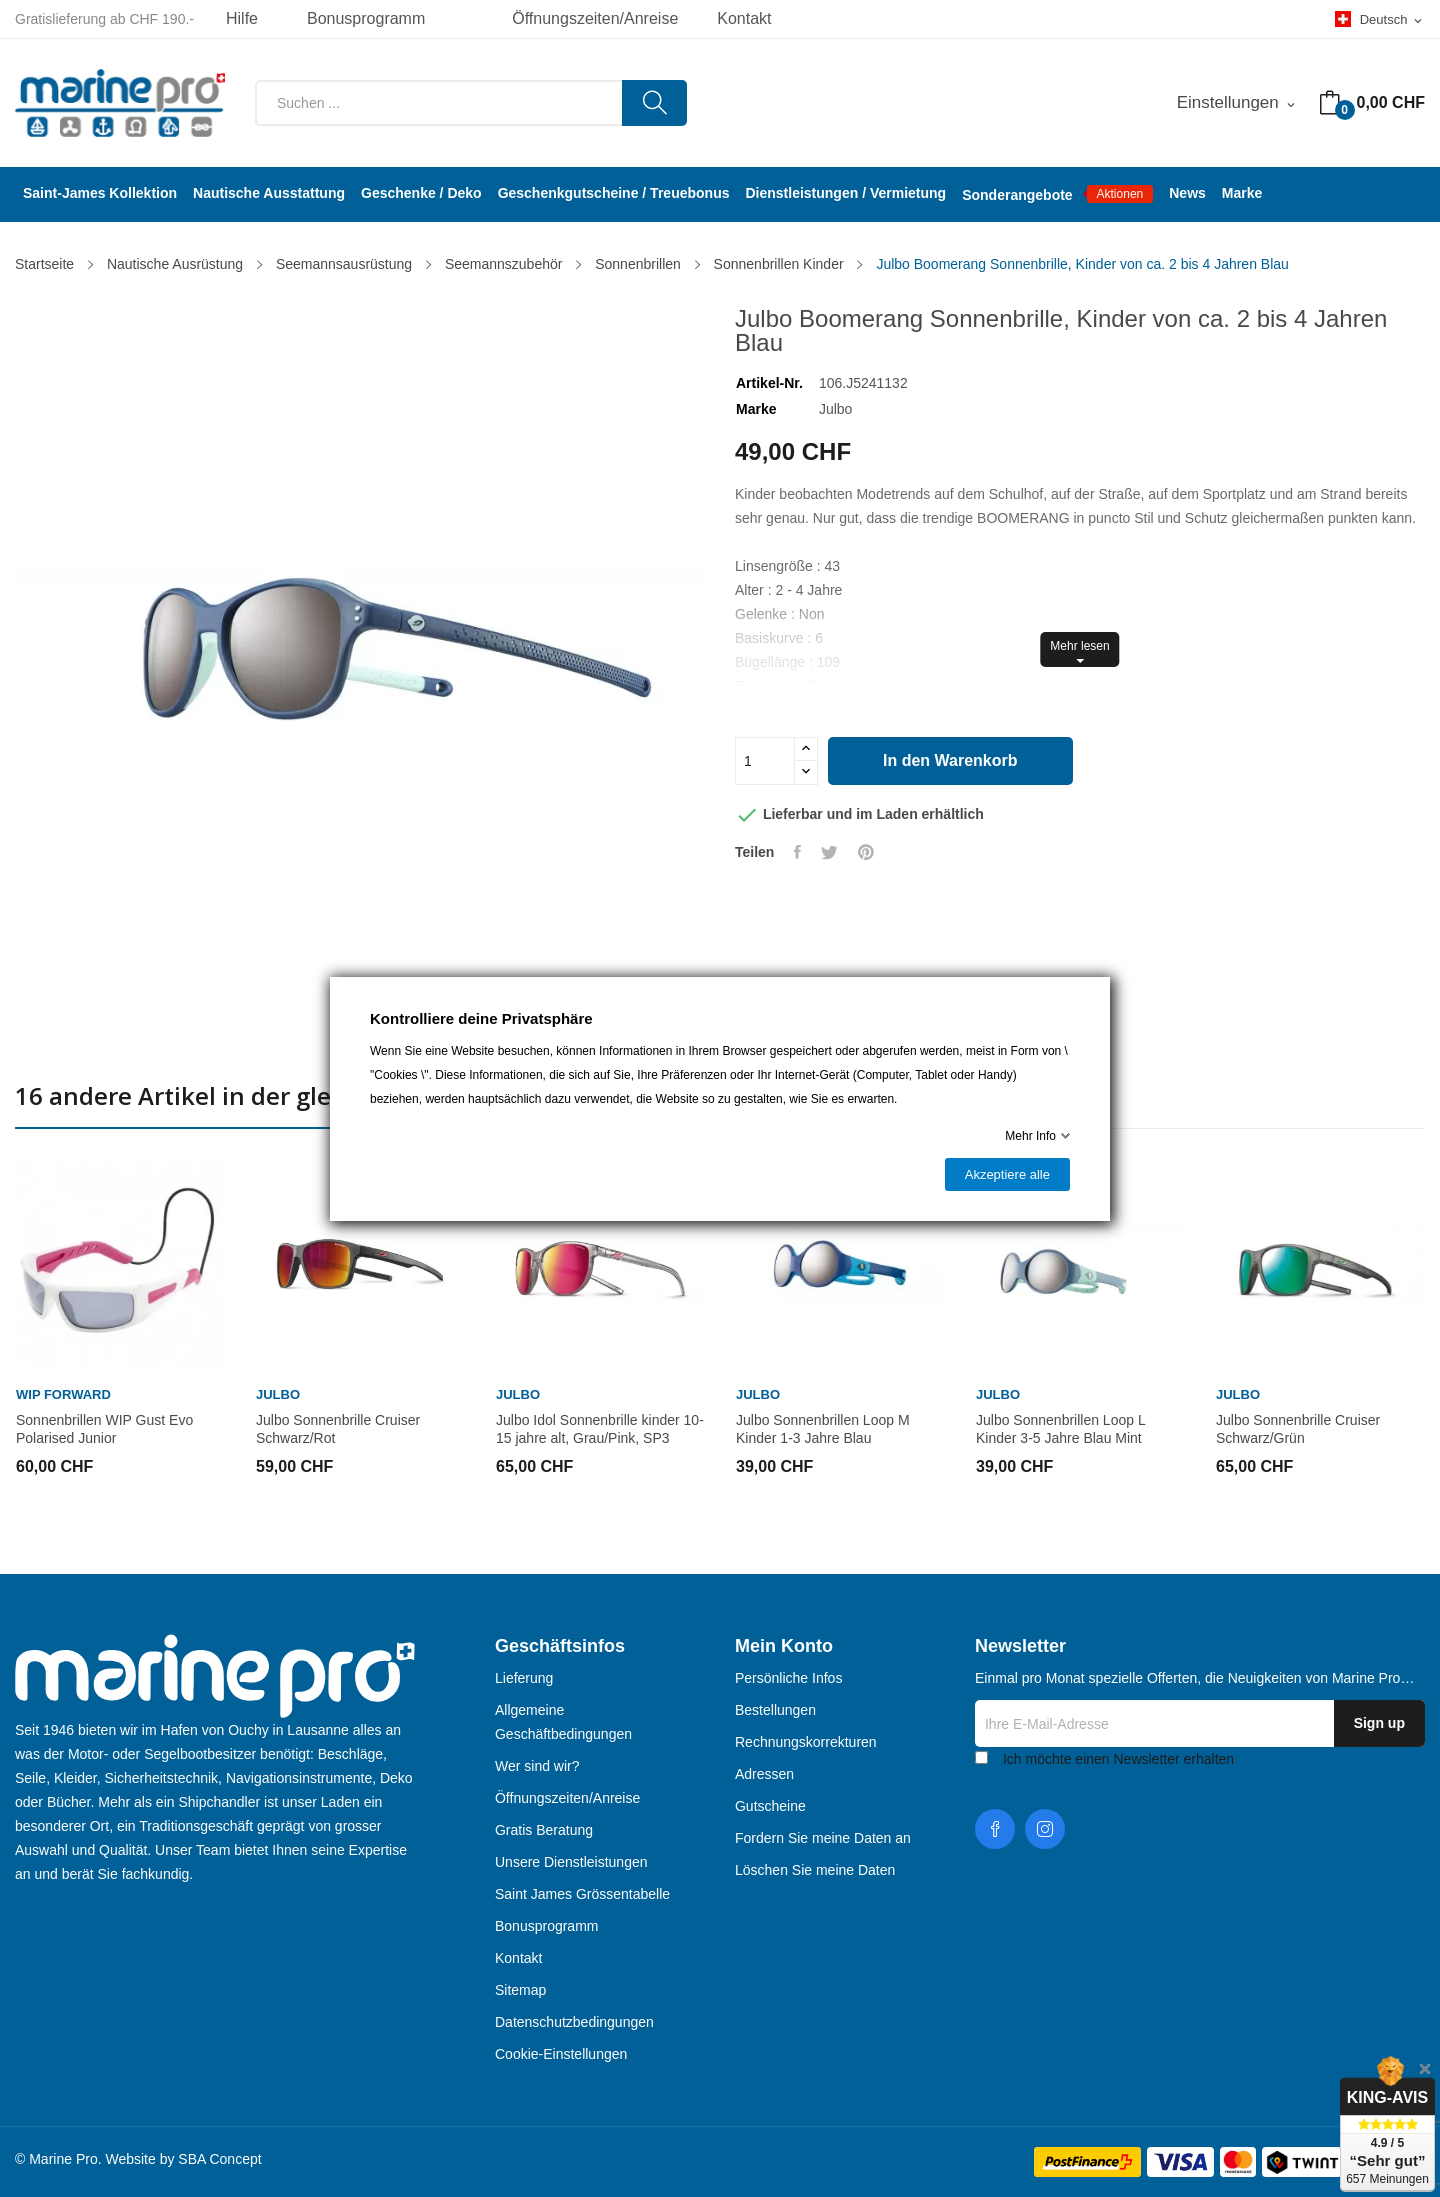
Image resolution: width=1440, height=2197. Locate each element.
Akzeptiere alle (1007, 1174)
